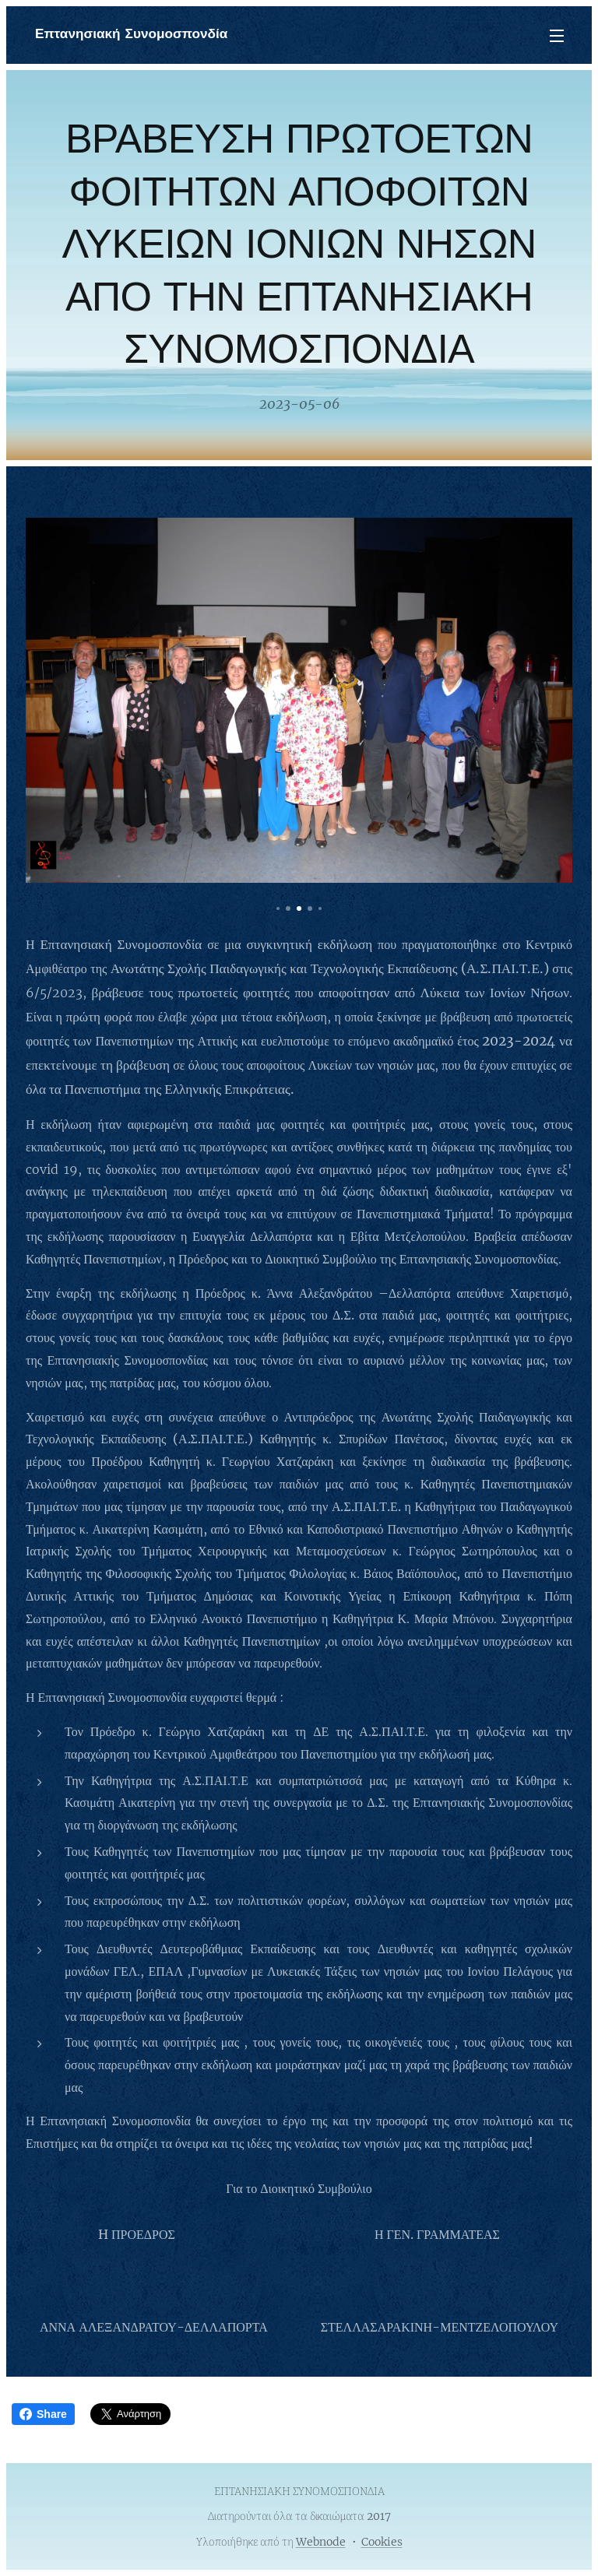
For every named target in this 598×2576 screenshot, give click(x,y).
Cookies (382, 2542)
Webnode (321, 2542)
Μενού (557, 36)
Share (43, 2414)
